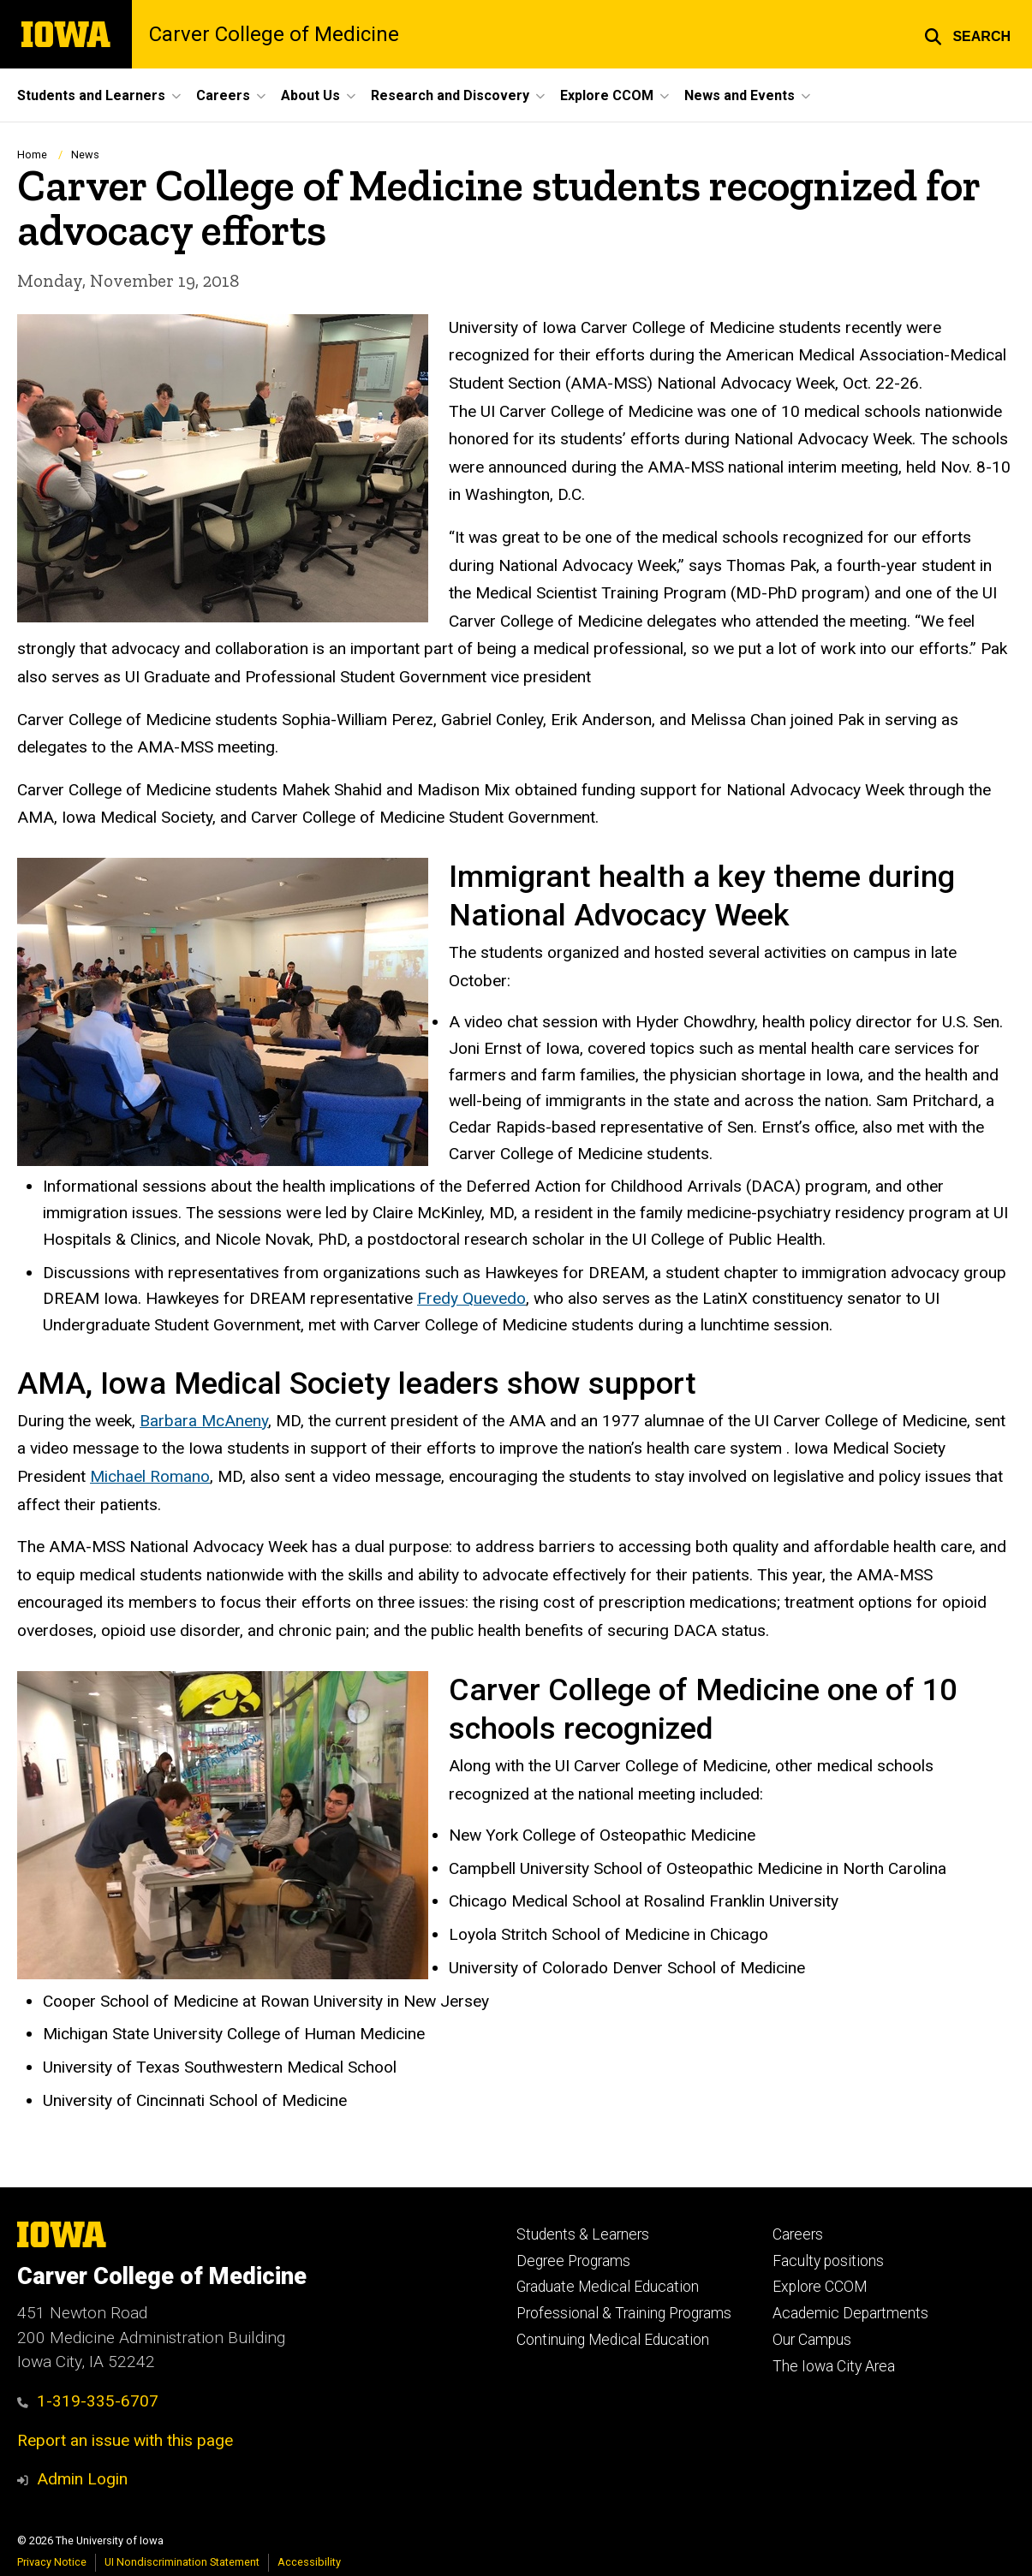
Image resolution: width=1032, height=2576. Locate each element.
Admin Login (82, 2479)
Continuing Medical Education (612, 2339)
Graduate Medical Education (607, 2286)
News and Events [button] (739, 95)
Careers (798, 2234)
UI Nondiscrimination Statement (181, 2561)
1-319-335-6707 (87, 2401)
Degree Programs (573, 2261)
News (85, 154)
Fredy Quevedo (471, 1298)
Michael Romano (150, 1476)
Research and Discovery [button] (450, 95)
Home (32, 154)
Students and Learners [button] (91, 95)
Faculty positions (828, 2261)
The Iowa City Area (834, 2366)
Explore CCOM (820, 2286)
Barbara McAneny (204, 1421)
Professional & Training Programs (623, 2313)
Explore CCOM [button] (606, 95)
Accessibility (309, 2561)
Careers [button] (223, 95)
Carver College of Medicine (274, 34)
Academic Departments (850, 2313)
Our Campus (812, 2339)
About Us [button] (310, 95)
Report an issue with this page (125, 2440)
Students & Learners (582, 2234)
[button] (967, 34)
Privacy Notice (51, 2561)
